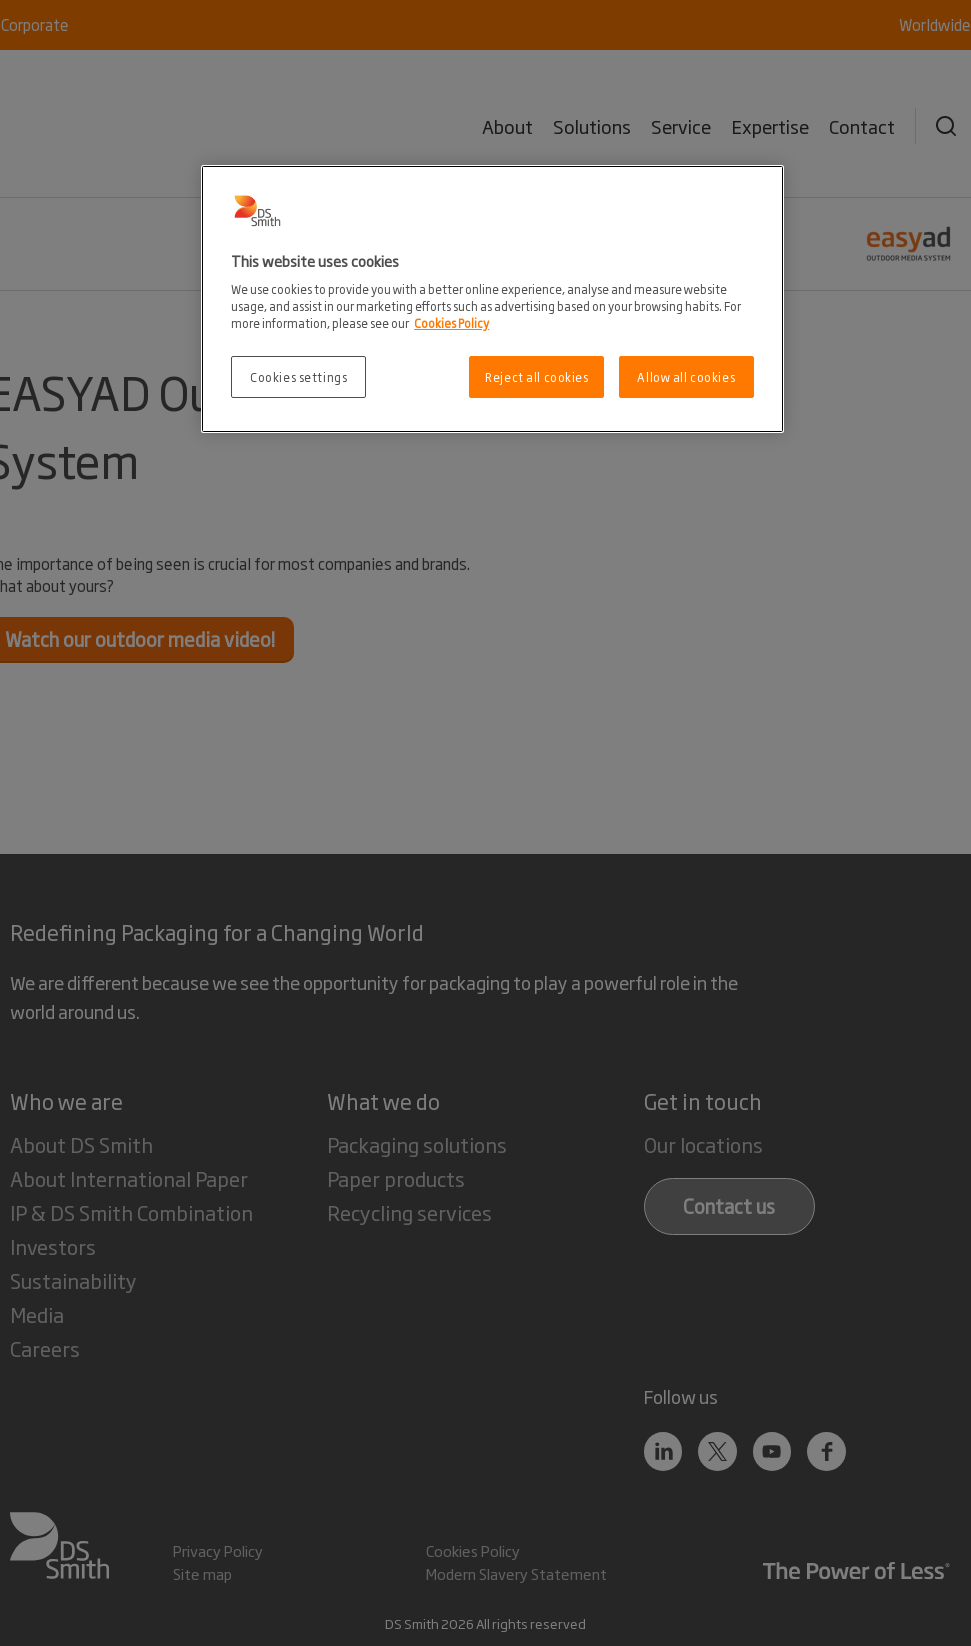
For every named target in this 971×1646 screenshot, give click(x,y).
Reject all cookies (536, 376)
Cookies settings (298, 376)
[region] (492, 299)
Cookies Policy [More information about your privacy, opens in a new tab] (451, 322)
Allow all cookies (686, 376)
